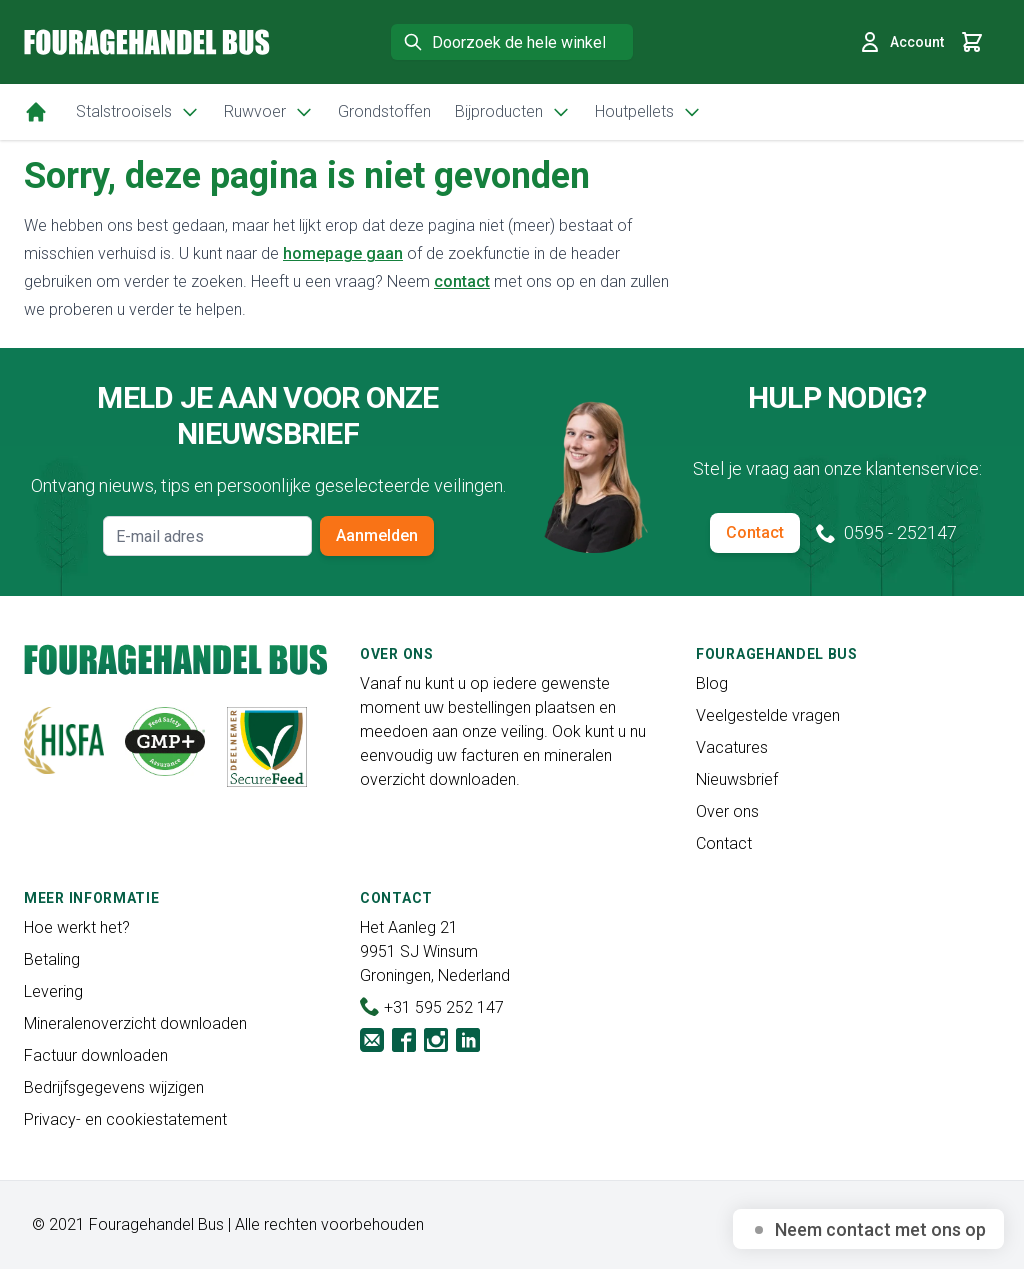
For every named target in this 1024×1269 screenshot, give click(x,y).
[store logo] (147, 41)
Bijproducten (513, 112)
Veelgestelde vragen (768, 715)
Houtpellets (648, 112)
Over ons (727, 811)
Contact (755, 532)
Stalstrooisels (138, 112)
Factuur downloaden (96, 1055)
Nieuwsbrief (737, 779)
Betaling (52, 959)
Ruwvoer (269, 112)
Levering (53, 991)
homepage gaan (343, 253)
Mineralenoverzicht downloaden (135, 1023)
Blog (712, 683)
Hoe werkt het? (77, 927)
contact (462, 281)
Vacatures (732, 747)
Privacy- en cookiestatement (125, 1119)
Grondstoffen (384, 111)
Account (901, 42)
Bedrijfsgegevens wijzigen (114, 1087)
